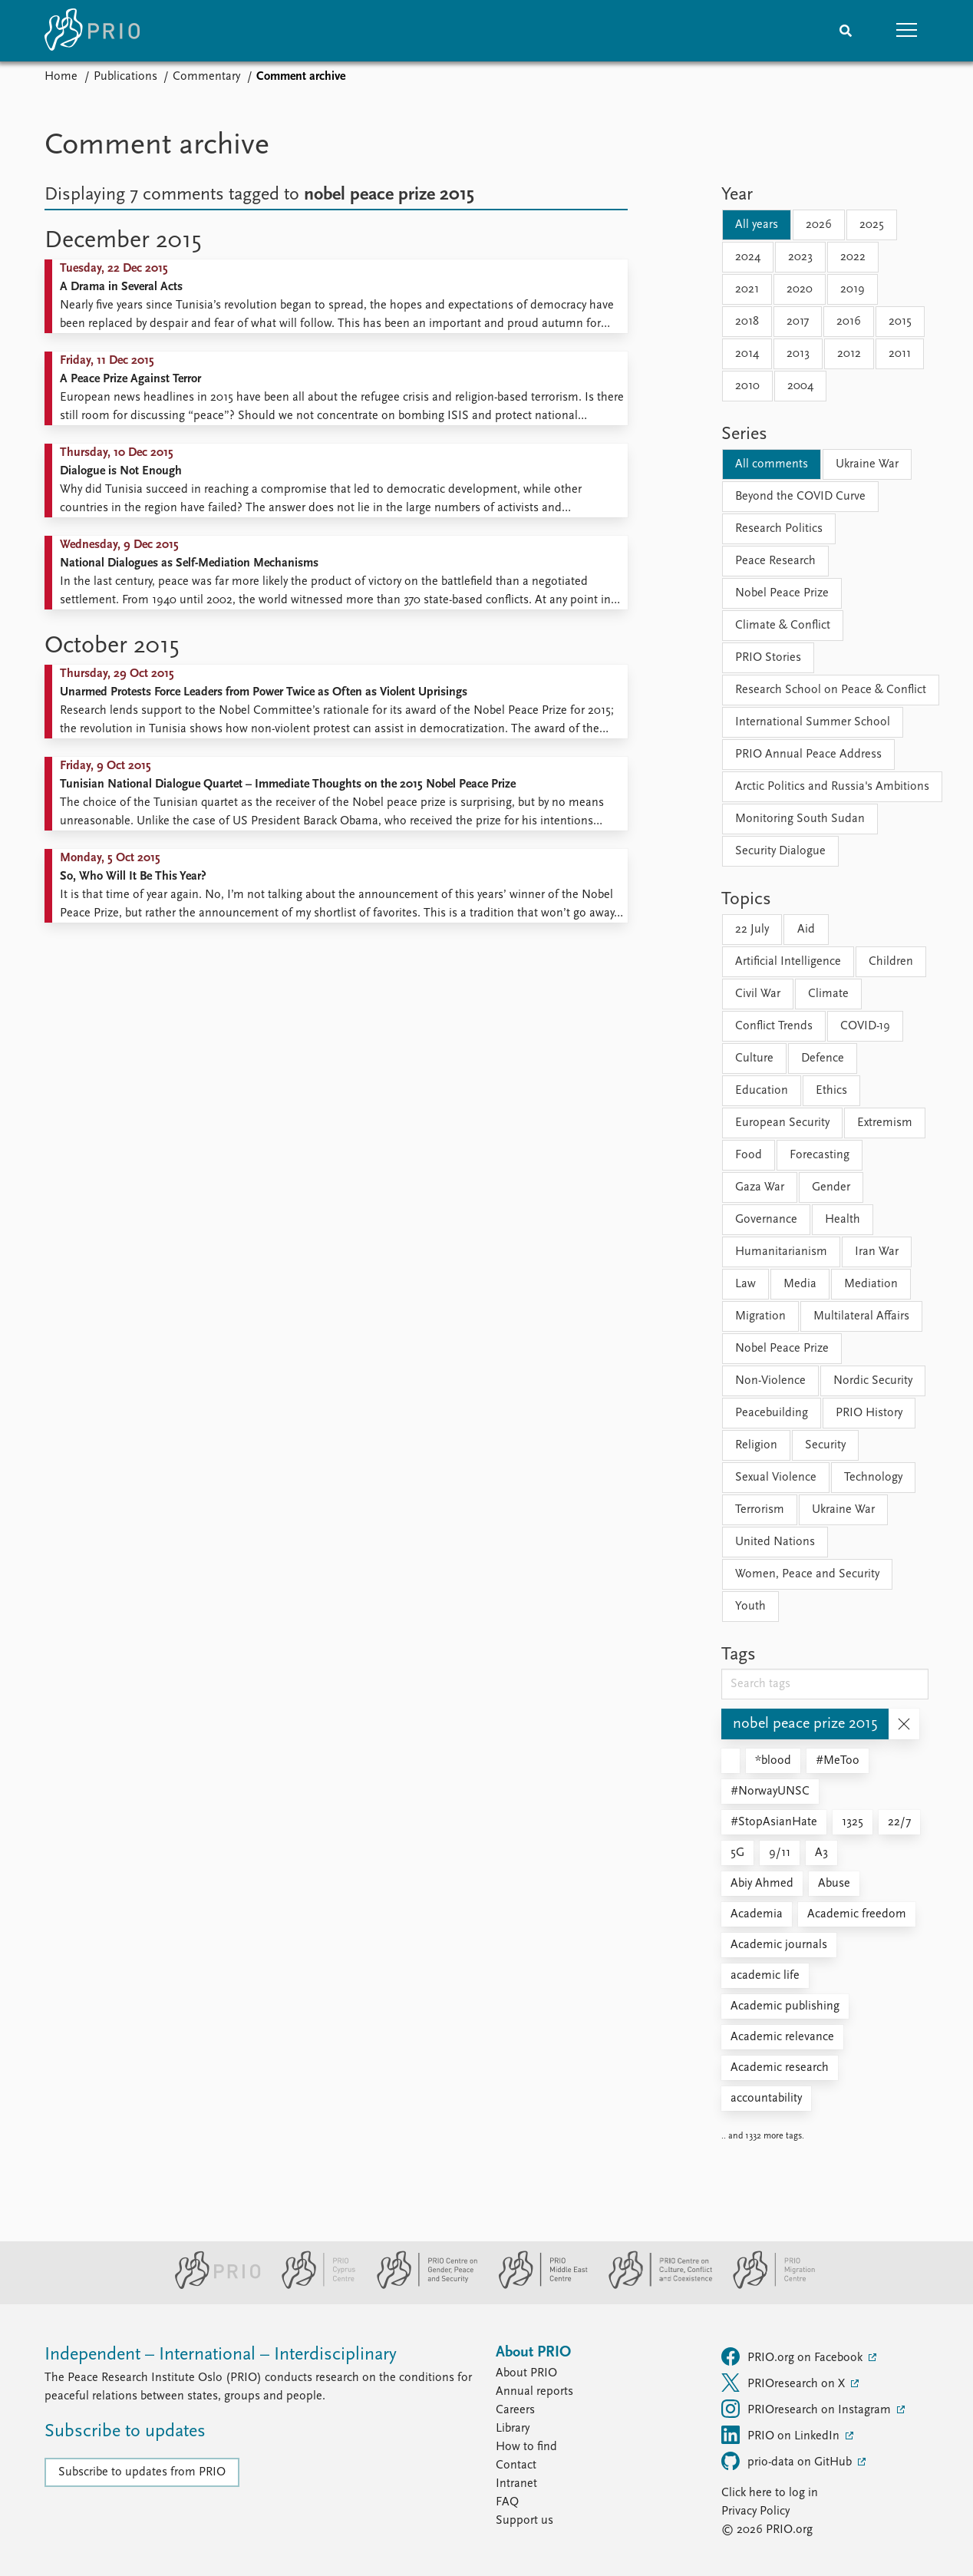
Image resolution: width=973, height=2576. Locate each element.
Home (61, 77)
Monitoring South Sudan (800, 819)
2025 (871, 225)
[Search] (845, 30)
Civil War (757, 994)
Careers (515, 2410)
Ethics (831, 1091)
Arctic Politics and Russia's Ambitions (832, 787)
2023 (800, 257)
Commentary (206, 77)
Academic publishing (785, 2006)
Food (748, 1155)
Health (842, 1220)
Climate (828, 994)
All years (756, 225)
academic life (765, 1976)
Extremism (884, 1123)
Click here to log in (769, 2493)
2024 (747, 257)
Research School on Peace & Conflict (830, 690)
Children (891, 962)
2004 (800, 386)
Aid (806, 929)
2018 (747, 321)
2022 (853, 257)
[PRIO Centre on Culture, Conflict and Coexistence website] (654, 2286)
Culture (754, 1058)
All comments (771, 464)
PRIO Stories (768, 658)
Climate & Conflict (782, 625)
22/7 (899, 1822)
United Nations (775, 1542)
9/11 (779, 1853)
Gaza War (759, 1187)
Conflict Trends (774, 1026)
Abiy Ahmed (762, 1884)
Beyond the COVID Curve (800, 496)
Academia (757, 1914)
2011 (900, 354)
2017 (798, 321)
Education (761, 1091)
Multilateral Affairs (861, 1316)
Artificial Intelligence (788, 962)
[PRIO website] (211, 2286)
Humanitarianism (781, 1252)
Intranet (516, 2484)
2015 (900, 321)
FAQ (507, 2502)
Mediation (871, 1284)
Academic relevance (782, 2037)
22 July (752, 929)
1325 (852, 1822)
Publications (125, 77)
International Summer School (812, 722)
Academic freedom (856, 1914)
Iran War (877, 1252)
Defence (822, 1058)
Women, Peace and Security (807, 1574)
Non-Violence (770, 1381)
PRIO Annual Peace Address (808, 754)
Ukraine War (867, 464)
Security (825, 1445)
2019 (852, 289)
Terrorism (759, 1510)
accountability (766, 2098)
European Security (782, 1123)
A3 (821, 1853)
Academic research (780, 2068)
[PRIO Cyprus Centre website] (312, 2286)
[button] (907, 30)
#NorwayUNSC (770, 1791)
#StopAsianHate (774, 1822)
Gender (831, 1187)
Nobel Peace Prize (782, 593)
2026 (819, 225)
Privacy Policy (755, 2511)
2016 (848, 321)
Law (745, 1284)
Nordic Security (872, 1381)
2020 (800, 289)
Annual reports (534, 2392)
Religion (756, 1445)
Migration (760, 1316)
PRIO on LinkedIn (782, 2435)
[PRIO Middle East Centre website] (537, 2286)
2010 (747, 386)
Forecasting (819, 1155)
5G (737, 1853)
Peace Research (775, 561)
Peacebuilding (771, 1413)
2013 (798, 354)
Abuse (834, 1884)
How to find (526, 2447)
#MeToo (837, 1761)
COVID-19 (865, 1026)
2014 (747, 354)
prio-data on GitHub (788, 2461)
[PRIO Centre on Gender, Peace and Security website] (421, 2286)
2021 (747, 289)
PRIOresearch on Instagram (807, 2408)
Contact (516, 2465)
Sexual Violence (775, 1477)
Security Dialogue (780, 851)
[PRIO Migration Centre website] (766, 2286)
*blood (773, 1761)
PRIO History (869, 1413)
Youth (750, 1606)
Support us (524, 2521)
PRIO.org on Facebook (793, 2356)
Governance (766, 1220)
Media (799, 1284)
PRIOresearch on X (784, 2382)
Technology (873, 1477)
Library (512, 2428)
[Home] (92, 31)
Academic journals (779, 1945)
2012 (849, 354)
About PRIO (526, 2373)
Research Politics (779, 529)
